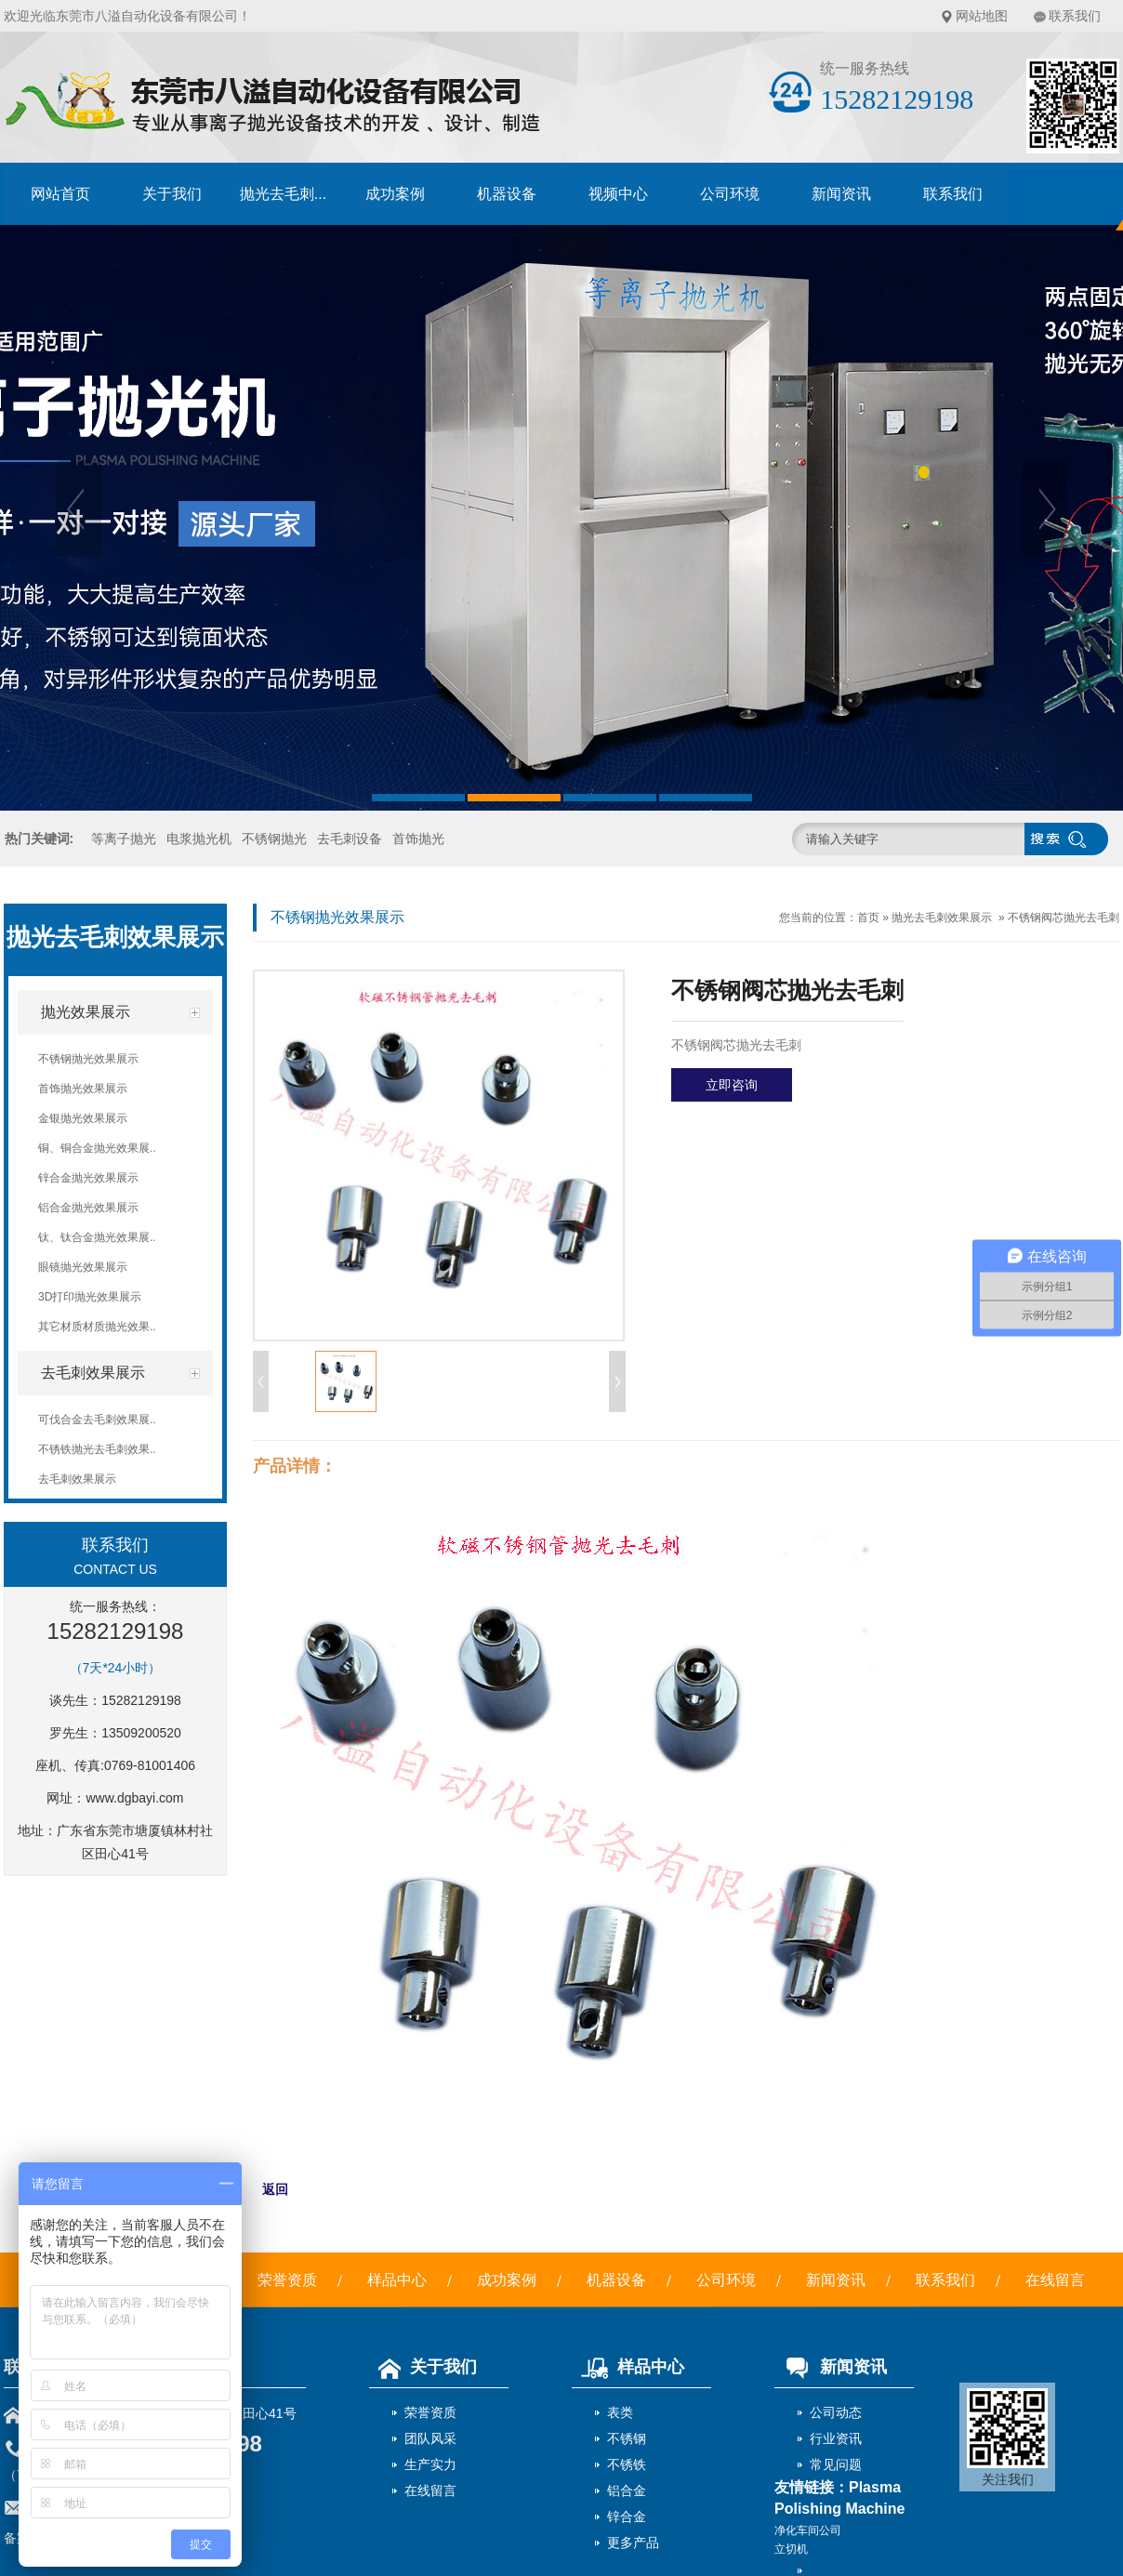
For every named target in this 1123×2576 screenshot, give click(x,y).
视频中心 (618, 194)
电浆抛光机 (198, 838)
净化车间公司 (807, 2530)
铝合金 (626, 2490)
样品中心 (397, 2280)
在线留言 (1055, 2280)
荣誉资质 (287, 2280)
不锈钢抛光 (274, 838)
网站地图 (982, 15)
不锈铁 (626, 2464)
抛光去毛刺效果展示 (942, 917)
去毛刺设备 (349, 838)
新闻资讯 (841, 194)
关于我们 (172, 194)
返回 (275, 2189)
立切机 (791, 2549)
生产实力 (430, 2464)
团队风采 (430, 2438)
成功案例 (395, 194)
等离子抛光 (123, 838)
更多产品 (633, 2542)
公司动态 (836, 2412)
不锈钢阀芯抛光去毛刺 (1063, 917)
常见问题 (836, 2464)
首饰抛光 (418, 838)
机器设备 (506, 194)
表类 (620, 2412)
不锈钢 (626, 2438)
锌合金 (626, 2516)
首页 (868, 917)
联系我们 (1075, 15)
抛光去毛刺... (283, 194)
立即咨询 (732, 1084)
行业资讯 (836, 2438)
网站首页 (60, 194)
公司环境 (730, 194)
